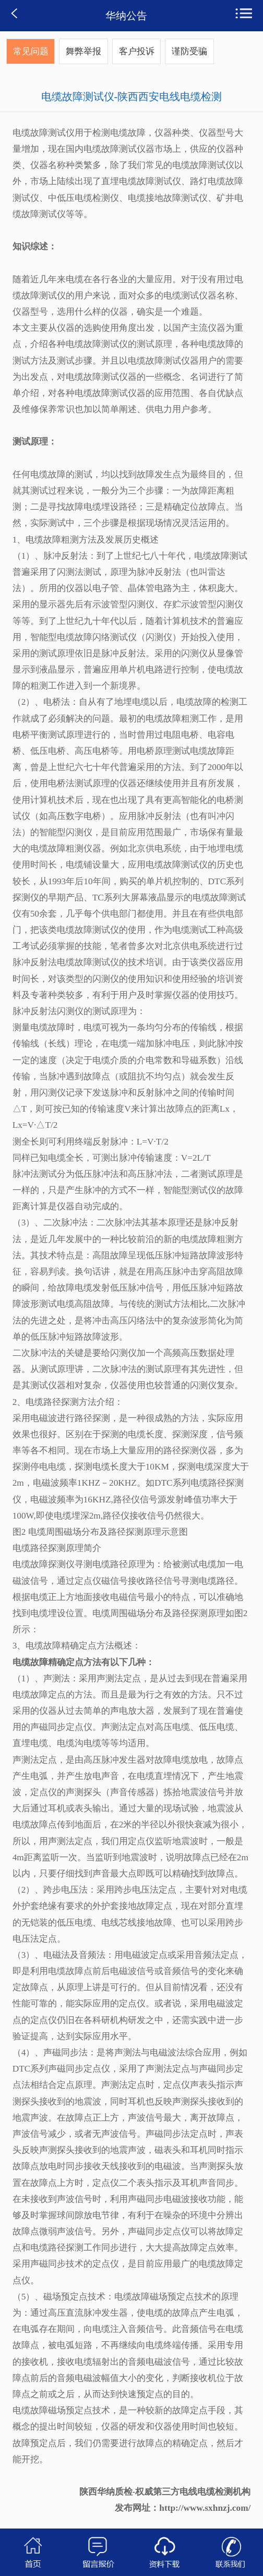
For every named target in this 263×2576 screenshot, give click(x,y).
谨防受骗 (189, 51)
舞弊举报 (83, 51)
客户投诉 (136, 51)
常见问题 (31, 51)
